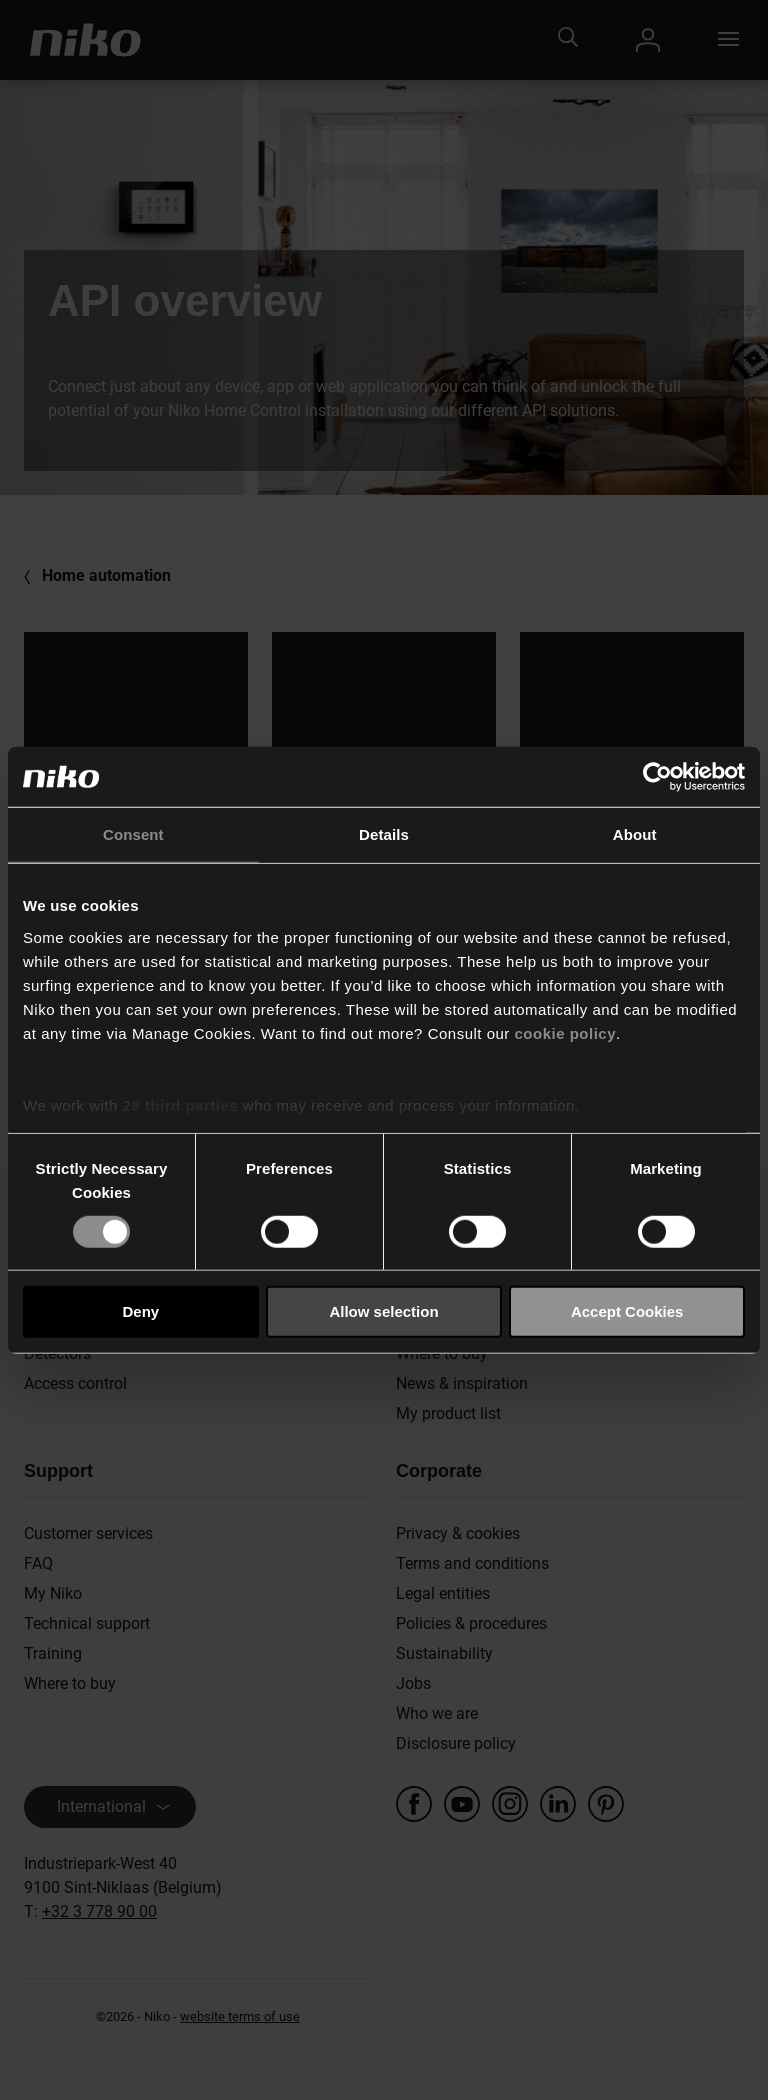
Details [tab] (384, 834)
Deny (140, 1311)
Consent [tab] (133, 834)
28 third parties (181, 1104)
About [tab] (635, 834)
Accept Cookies (627, 1311)
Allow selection (383, 1311)
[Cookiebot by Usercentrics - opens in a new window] (657, 777)
